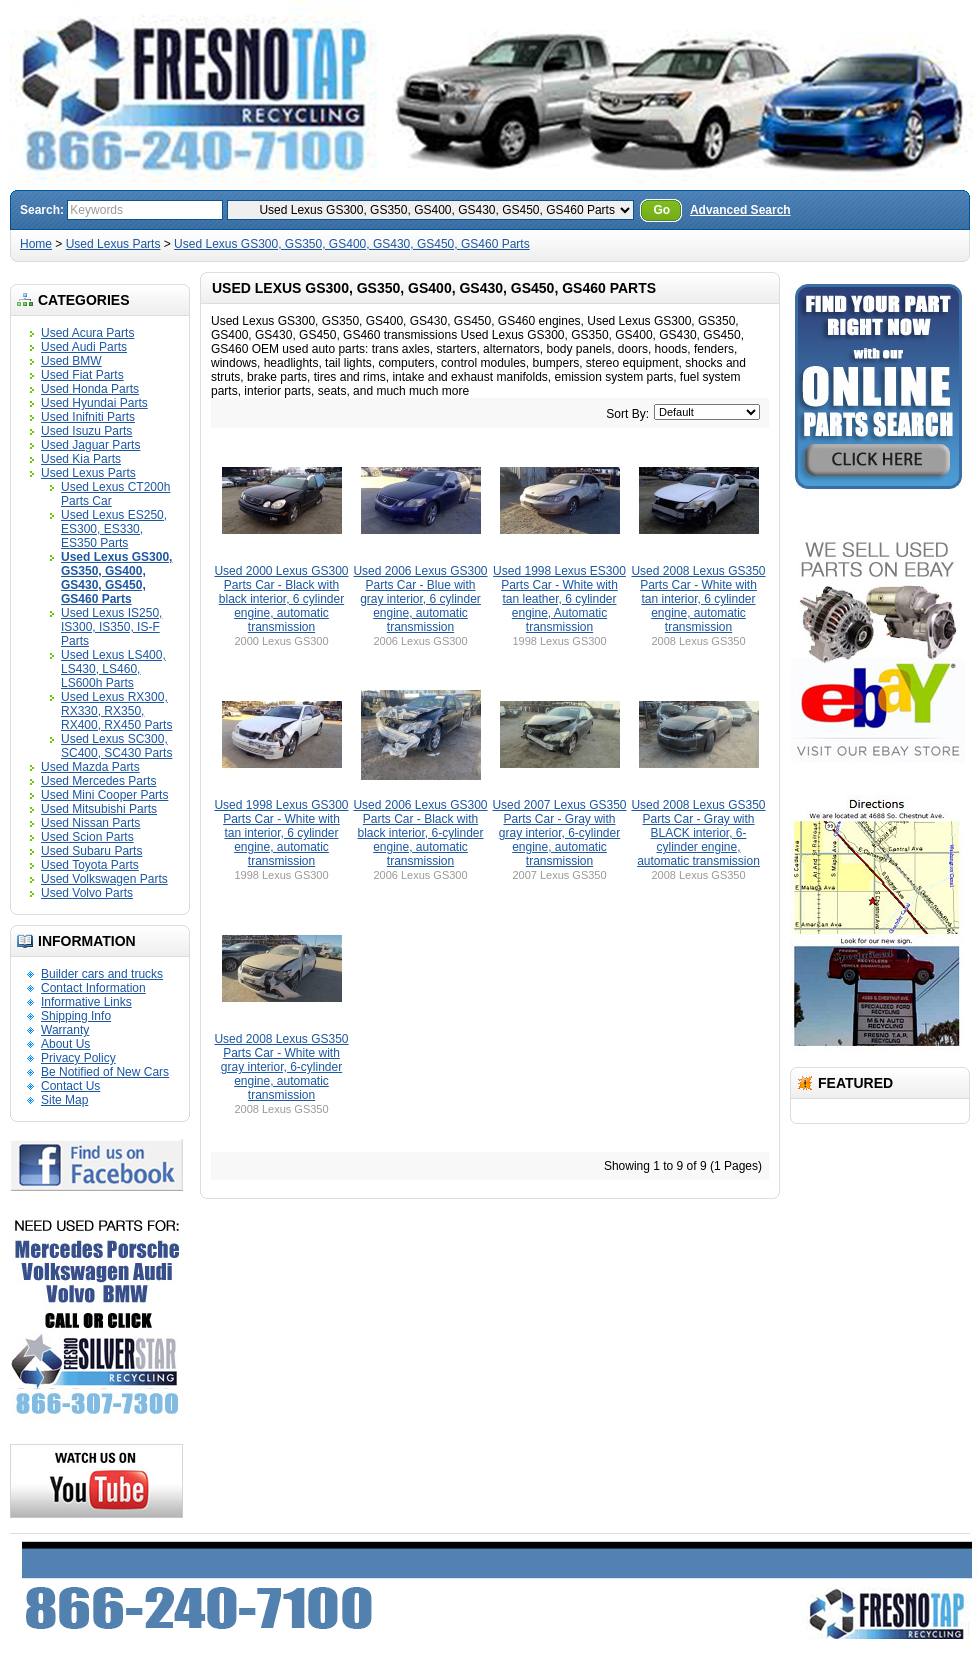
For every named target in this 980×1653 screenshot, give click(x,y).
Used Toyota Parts (90, 865)
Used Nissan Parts (90, 823)
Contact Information (93, 988)
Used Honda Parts (90, 389)
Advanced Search (740, 210)
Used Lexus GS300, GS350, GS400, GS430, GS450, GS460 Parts (352, 244)
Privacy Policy (78, 1058)
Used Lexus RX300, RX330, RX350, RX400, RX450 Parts (116, 711)
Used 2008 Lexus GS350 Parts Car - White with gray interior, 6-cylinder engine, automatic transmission (281, 1067)
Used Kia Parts (81, 459)
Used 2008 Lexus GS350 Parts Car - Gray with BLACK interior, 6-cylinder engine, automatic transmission (698, 833)
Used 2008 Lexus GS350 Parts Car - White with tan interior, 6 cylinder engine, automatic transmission (698, 599)
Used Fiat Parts (82, 375)
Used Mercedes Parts (98, 781)
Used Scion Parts (87, 837)
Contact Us (70, 1086)
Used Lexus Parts (113, 244)
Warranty (65, 1030)
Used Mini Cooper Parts (104, 795)
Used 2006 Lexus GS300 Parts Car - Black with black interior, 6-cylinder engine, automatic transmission (420, 833)
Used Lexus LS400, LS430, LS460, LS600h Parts (113, 669)
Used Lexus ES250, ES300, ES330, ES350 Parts (114, 529)
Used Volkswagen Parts (104, 879)
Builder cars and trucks (102, 974)
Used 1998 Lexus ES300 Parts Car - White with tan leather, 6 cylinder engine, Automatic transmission (559, 599)
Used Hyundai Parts (94, 403)
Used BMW (71, 361)
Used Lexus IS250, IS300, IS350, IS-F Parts (111, 627)
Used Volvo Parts (87, 893)
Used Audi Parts (84, 347)
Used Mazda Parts (90, 767)
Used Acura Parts (87, 333)
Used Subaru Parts (91, 851)
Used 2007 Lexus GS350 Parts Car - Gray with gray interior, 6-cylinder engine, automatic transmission (559, 833)
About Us (65, 1044)
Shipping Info (76, 1016)
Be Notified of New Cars (105, 1072)
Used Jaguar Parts (90, 445)
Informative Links (86, 1002)
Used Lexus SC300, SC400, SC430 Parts (116, 746)
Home (36, 244)
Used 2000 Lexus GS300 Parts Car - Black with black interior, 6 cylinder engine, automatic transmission (281, 599)
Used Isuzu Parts (86, 431)
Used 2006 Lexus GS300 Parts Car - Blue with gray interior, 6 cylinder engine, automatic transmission (420, 599)
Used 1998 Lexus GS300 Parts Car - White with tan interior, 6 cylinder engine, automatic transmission (281, 833)
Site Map (64, 1100)
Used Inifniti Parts (88, 417)
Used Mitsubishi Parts (99, 809)
